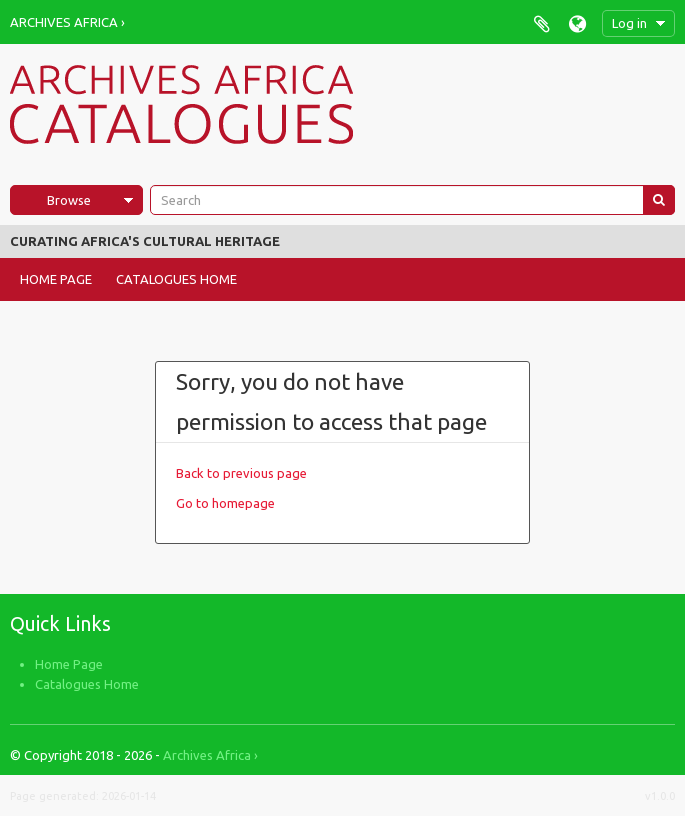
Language (577, 23)
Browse (69, 200)
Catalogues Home (176, 279)
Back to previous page (241, 473)
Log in (629, 23)
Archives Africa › (67, 22)
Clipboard (541, 23)
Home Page (56, 279)
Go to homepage (225, 503)
